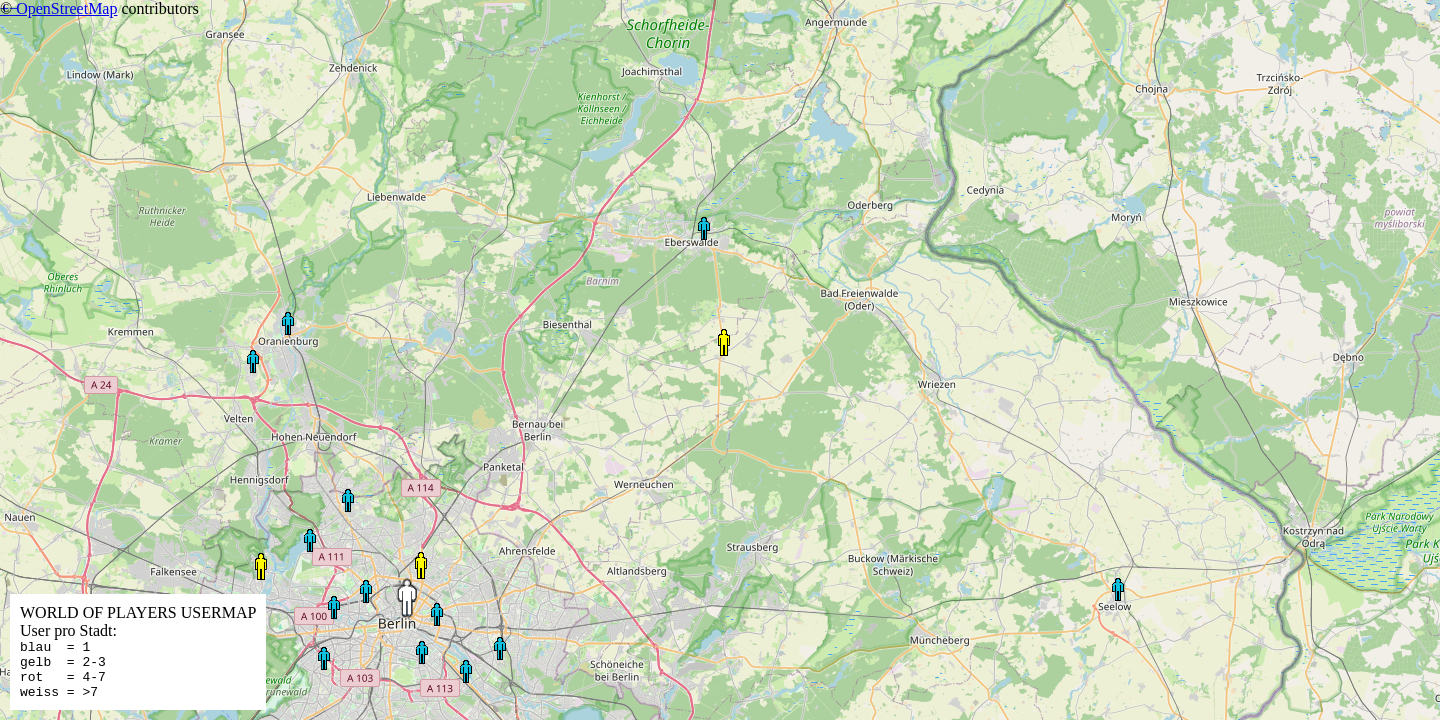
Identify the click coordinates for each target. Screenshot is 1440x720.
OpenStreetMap (66, 8)
